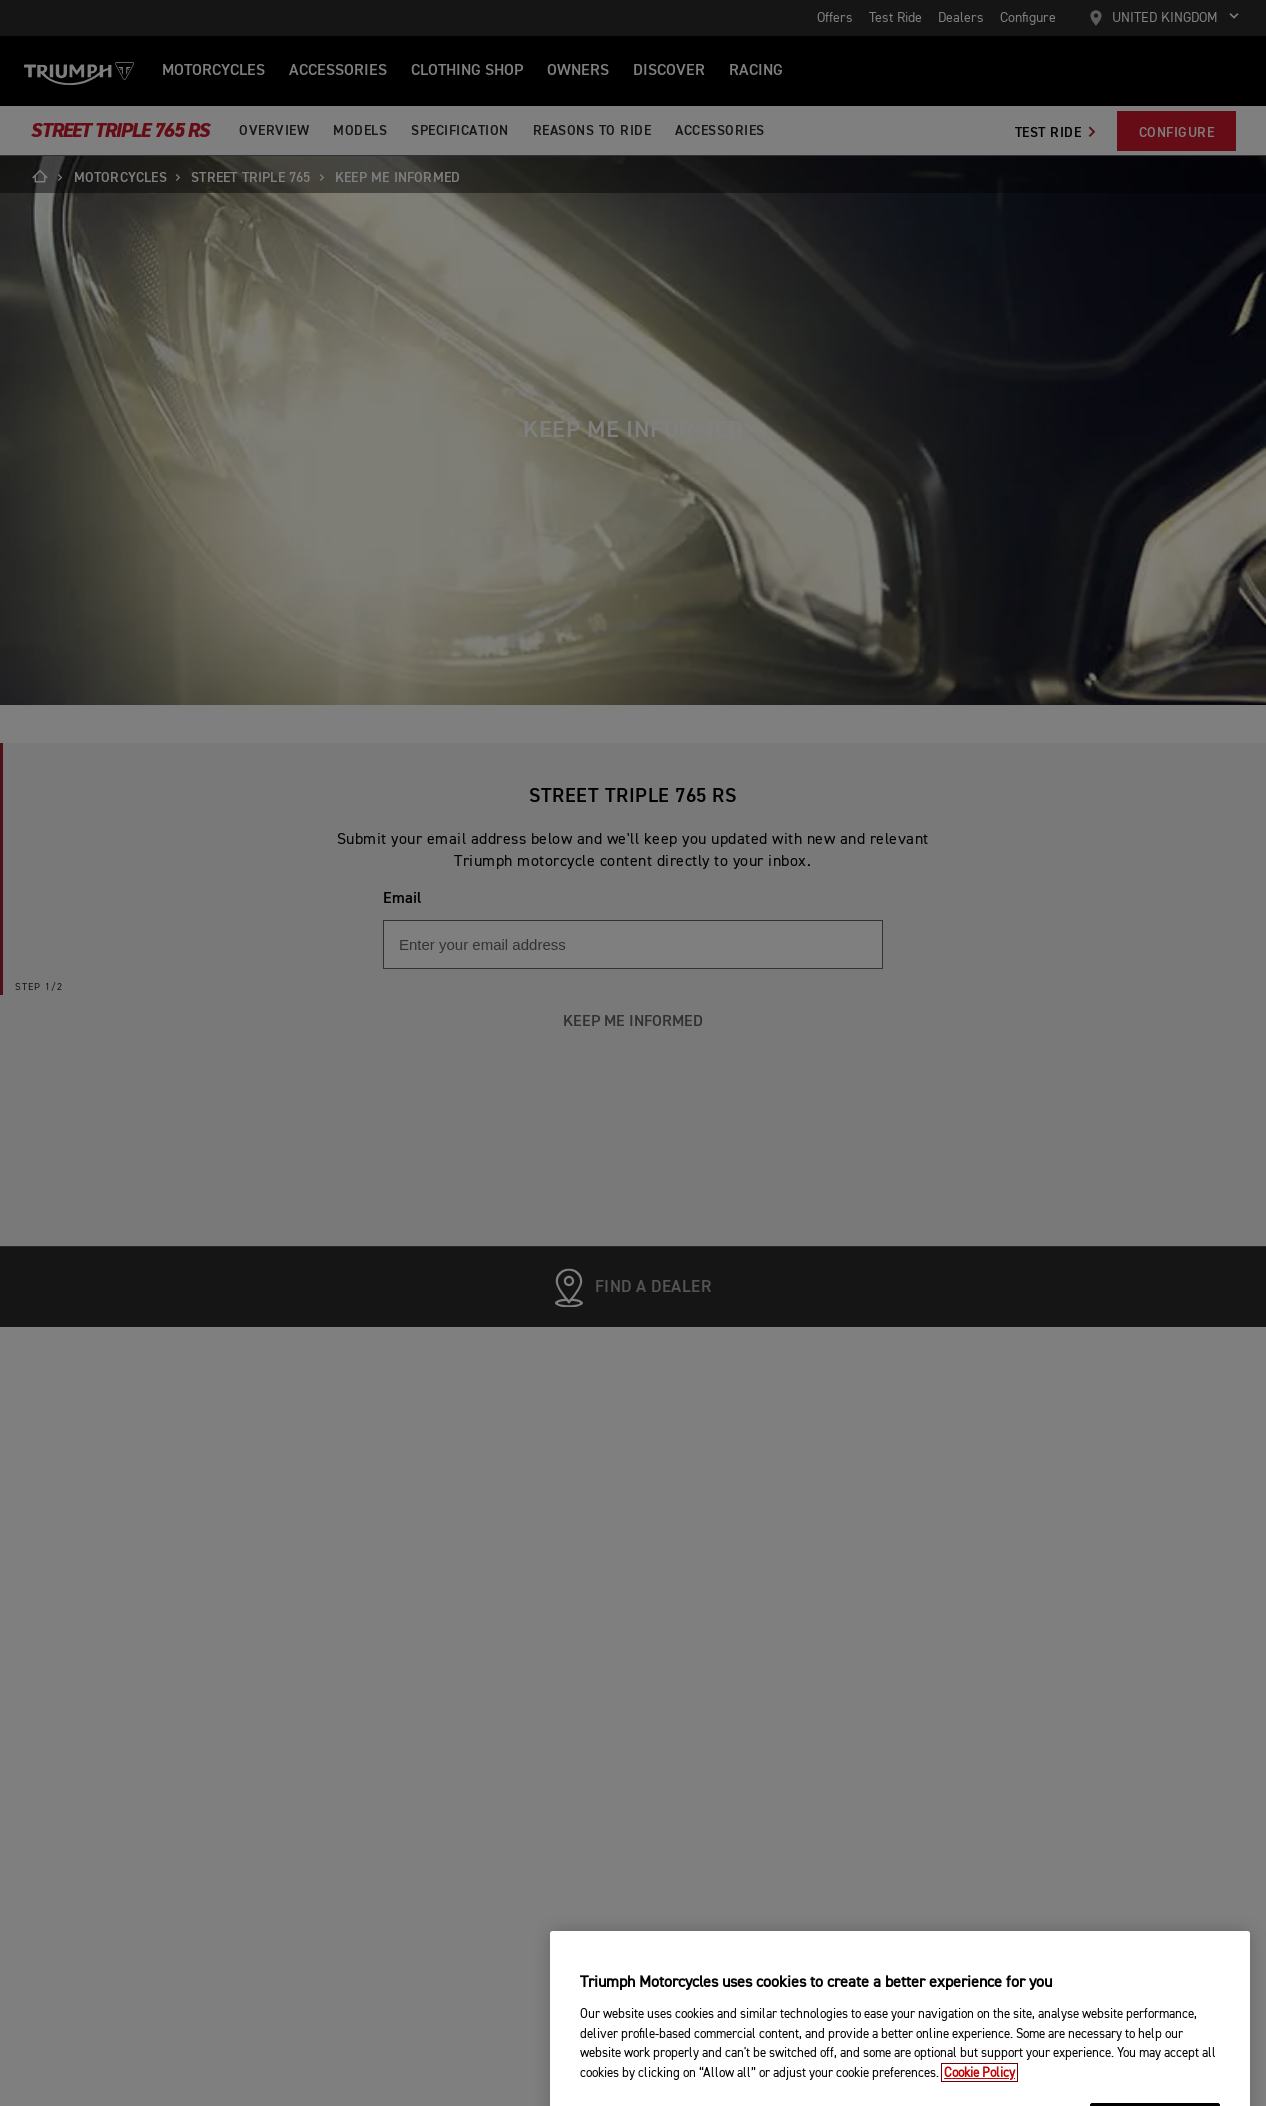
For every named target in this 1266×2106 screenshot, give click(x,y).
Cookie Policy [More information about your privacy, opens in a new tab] (979, 2091)
